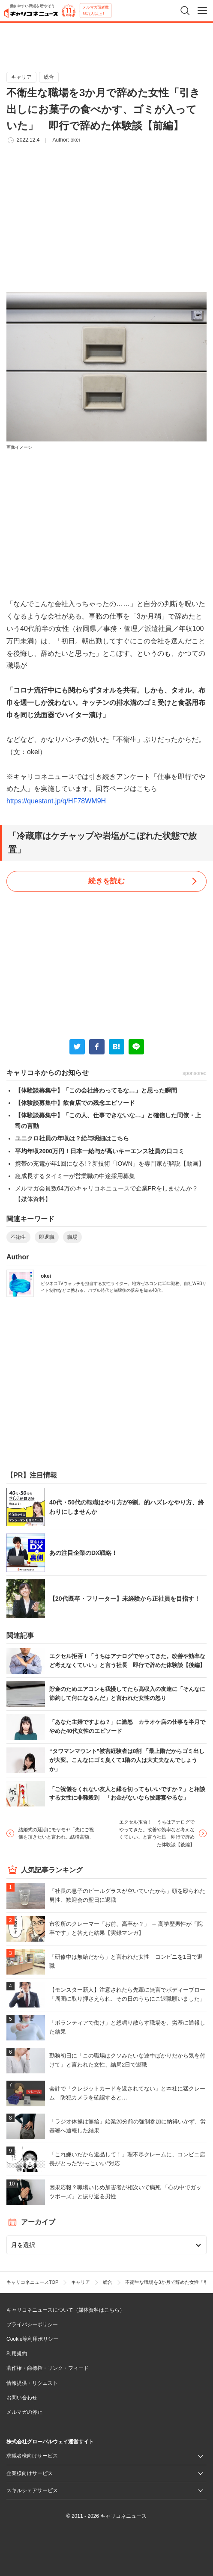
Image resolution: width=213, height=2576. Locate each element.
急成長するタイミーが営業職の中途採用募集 (75, 1176)
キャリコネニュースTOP (32, 2282)
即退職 (46, 1237)
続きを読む (106, 881)
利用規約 (16, 2354)
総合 (49, 77)
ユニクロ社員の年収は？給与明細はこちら (72, 1138)
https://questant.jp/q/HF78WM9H (56, 801)
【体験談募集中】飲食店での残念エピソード (75, 1102)
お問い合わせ (21, 2398)
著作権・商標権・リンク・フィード (47, 2368)
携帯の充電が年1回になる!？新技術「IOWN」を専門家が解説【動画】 (109, 1163)
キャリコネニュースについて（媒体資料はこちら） (65, 2310)
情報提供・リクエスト (32, 2383)
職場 (72, 1237)
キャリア (21, 77)
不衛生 (18, 1237)
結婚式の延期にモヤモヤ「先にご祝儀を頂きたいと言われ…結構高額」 (56, 1833)
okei (75, 140)
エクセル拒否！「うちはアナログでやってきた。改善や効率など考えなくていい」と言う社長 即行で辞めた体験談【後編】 (157, 1833)
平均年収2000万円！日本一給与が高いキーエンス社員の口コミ (99, 1151)
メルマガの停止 (24, 2412)
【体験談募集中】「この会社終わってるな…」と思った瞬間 (96, 1090)
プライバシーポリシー (32, 2324)
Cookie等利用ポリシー (32, 2339)
